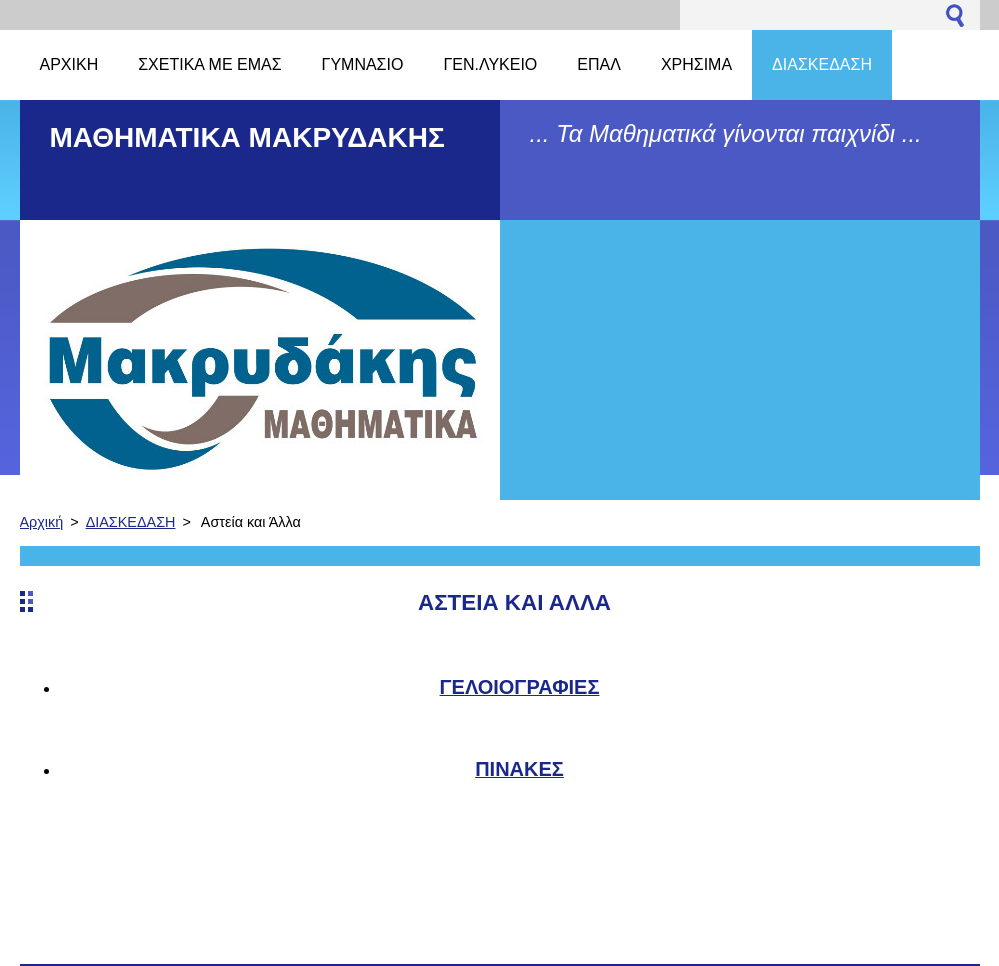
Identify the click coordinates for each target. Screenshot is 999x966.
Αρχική (42, 522)
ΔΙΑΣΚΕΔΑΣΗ (131, 522)
